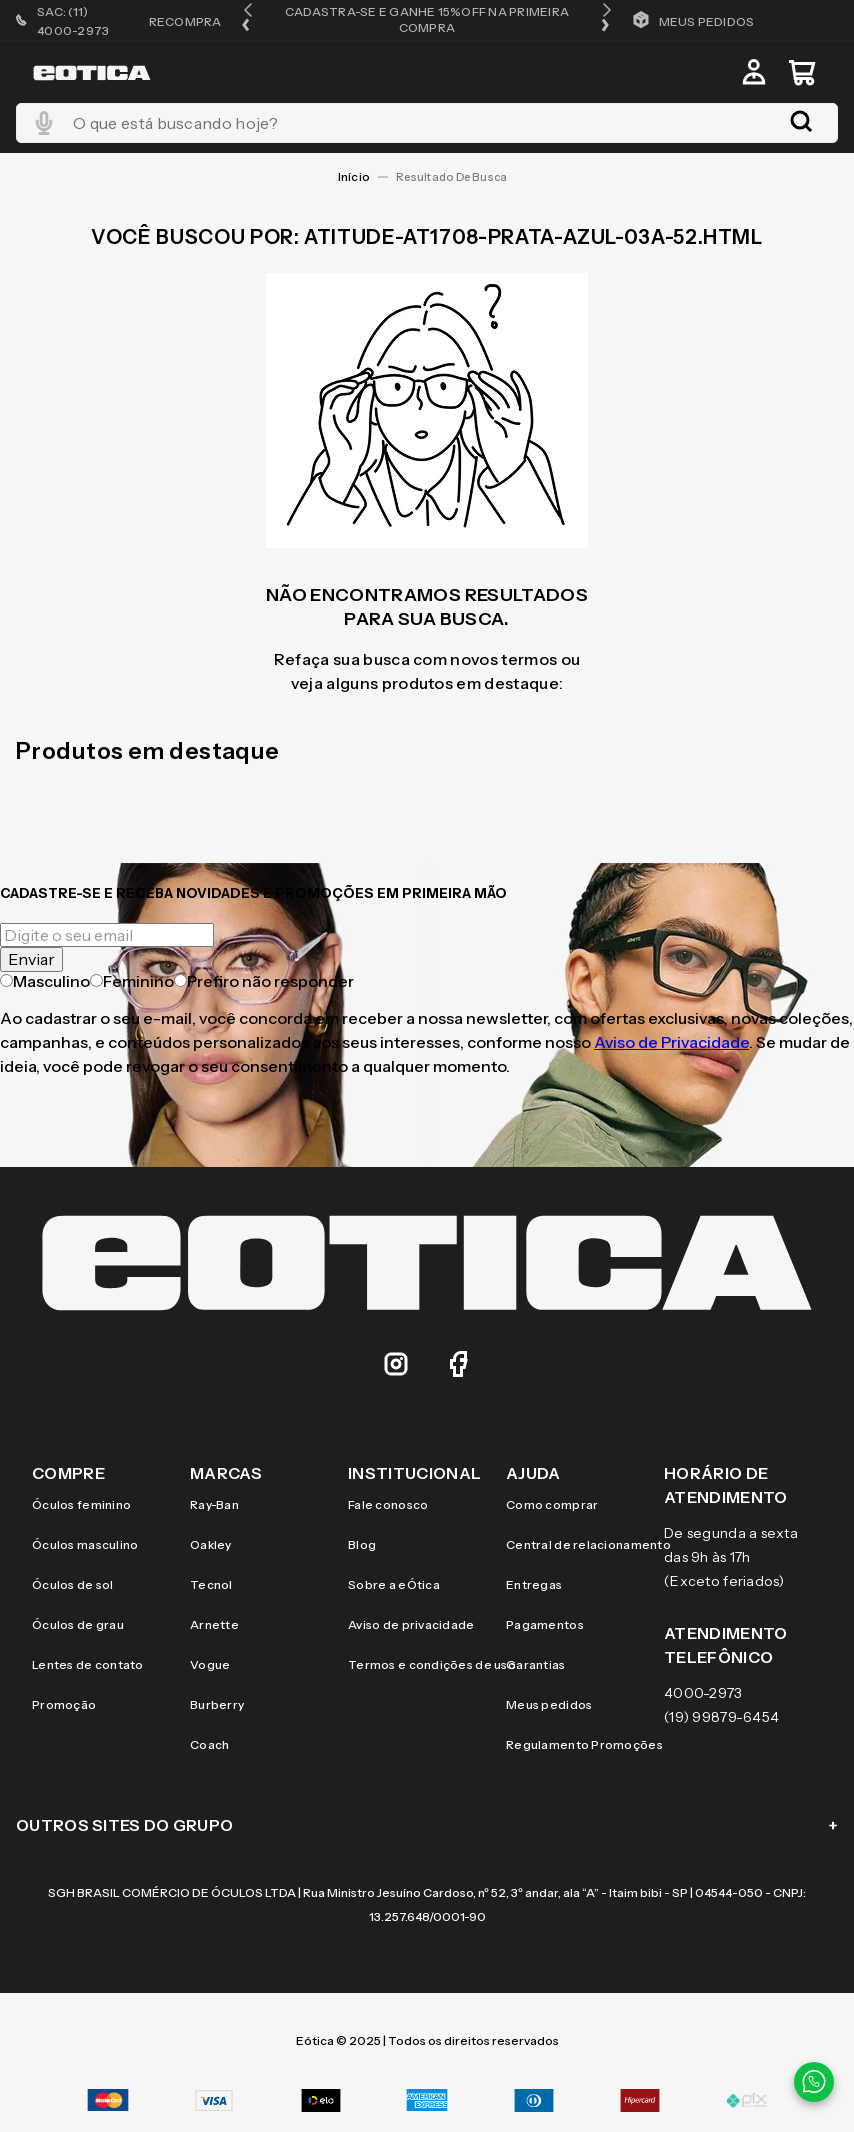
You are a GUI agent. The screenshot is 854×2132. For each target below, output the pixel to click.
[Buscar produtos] (805, 123)
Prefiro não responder (264, 981)
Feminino (132, 981)
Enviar (31, 959)
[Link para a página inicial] (354, 177)
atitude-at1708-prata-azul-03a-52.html (456, 177)
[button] (248, 19)
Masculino (45, 981)
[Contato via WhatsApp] (814, 2082)
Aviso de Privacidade (671, 1042)
